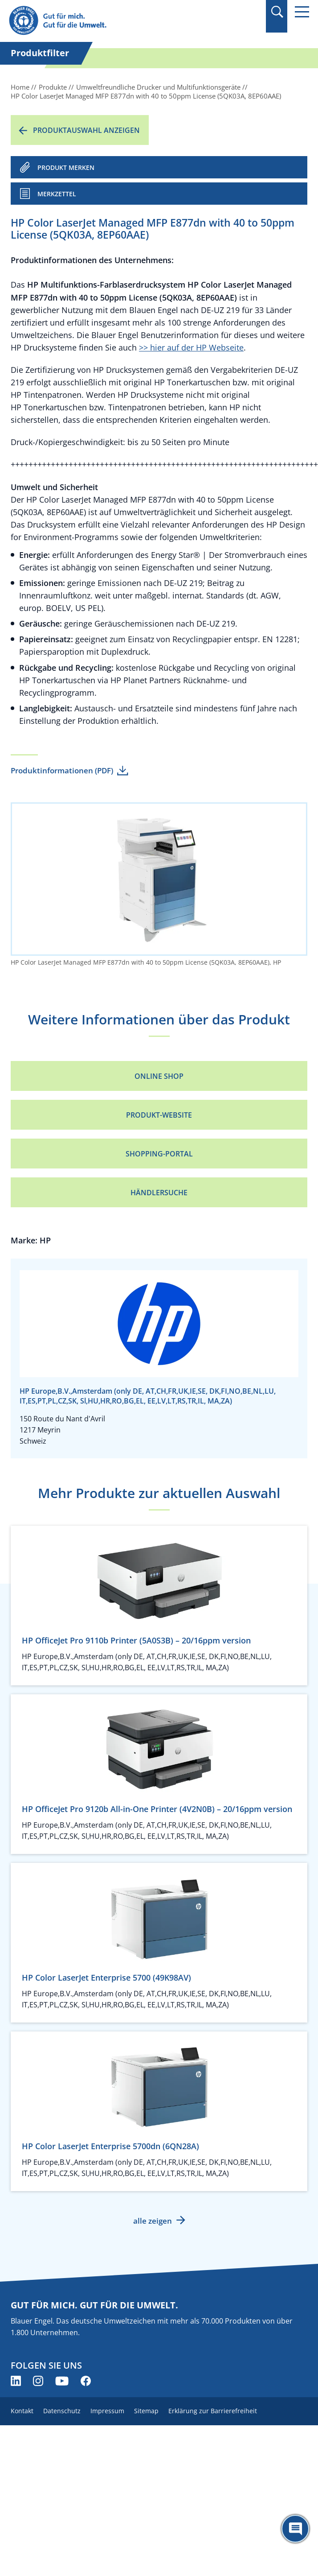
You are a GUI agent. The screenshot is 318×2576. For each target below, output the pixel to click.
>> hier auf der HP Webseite (191, 347)
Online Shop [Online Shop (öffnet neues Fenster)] (159, 1076)
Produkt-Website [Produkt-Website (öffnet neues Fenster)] (159, 1115)
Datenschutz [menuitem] (62, 2411)
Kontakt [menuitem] (22, 2411)
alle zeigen (152, 2221)
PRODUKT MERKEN (65, 167)
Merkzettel (56, 194)
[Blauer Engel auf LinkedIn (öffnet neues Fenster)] (16, 2381)
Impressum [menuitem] (107, 2411)
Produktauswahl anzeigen (86, 130)
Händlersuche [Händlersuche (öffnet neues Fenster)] (159, 1192)
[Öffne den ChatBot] (295, 2529)
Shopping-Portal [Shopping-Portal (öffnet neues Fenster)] (159, 1154)
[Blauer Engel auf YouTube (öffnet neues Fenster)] (62, 2381)
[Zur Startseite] (114, 21)
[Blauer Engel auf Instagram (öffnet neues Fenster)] (38, 2381)
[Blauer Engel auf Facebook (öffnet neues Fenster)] (86, 2381)
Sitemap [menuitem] (146, 2411)
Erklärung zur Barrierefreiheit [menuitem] (212, 2411)
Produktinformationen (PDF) (62, 770)
